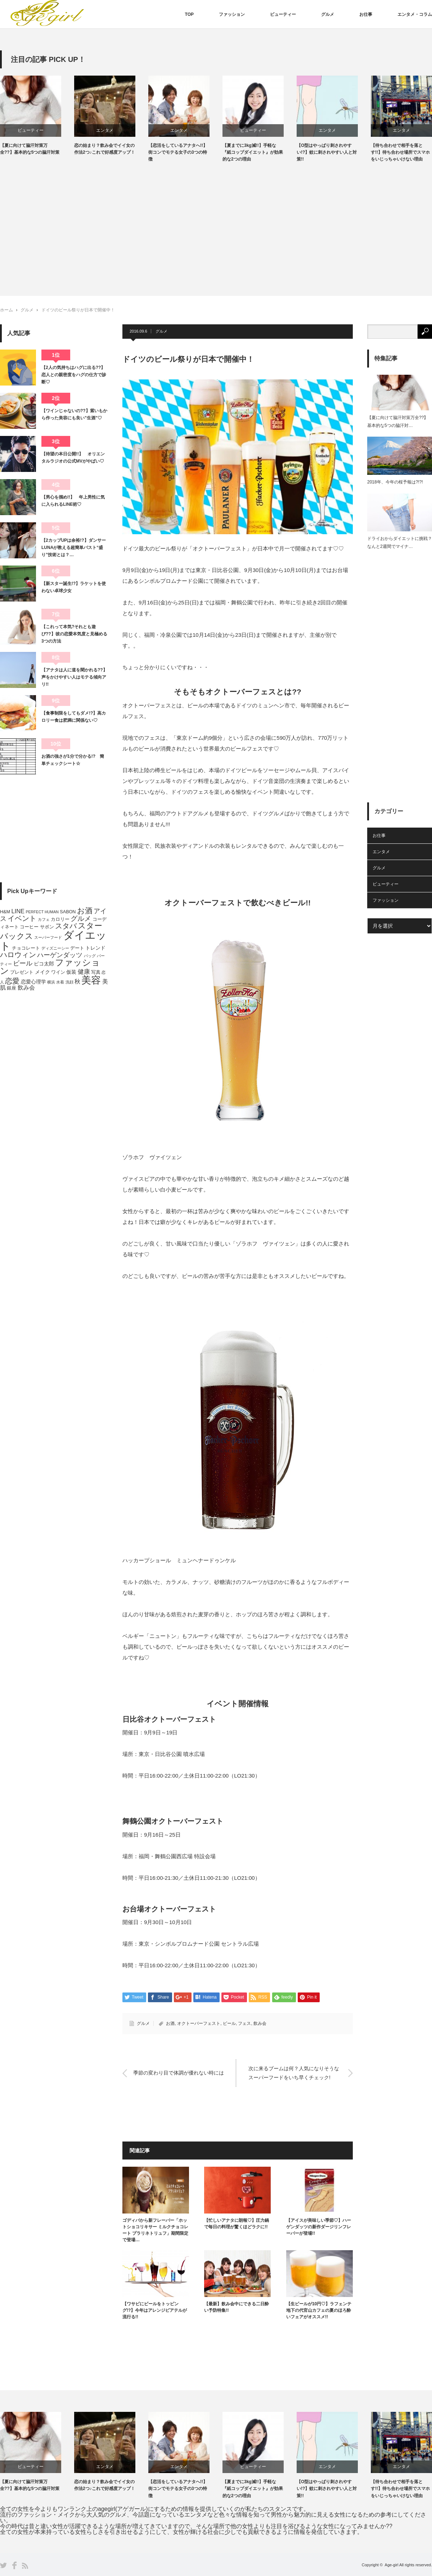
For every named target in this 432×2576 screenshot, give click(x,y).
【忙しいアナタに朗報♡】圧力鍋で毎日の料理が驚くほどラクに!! (236, 2223)
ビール (229, 2023)
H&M (5, 911)
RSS (25, 2566)
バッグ (90, 956)
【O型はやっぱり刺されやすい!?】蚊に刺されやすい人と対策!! (334, 152)
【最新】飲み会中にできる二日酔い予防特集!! (236, 2307)
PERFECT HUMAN (42, 912)
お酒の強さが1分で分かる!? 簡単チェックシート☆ (72, 760)
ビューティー (283, 14)
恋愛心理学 (33, 982)
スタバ (66, 926)
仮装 (71, 972)
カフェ (44, 919)
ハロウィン (18, 955)
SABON (68, 911)
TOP (189, 14)
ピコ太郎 (44, 964)
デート (77, 948)
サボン (47, 926)
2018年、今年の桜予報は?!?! (395, 482)
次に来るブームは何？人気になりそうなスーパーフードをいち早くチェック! (293, 2073)
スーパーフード (48, 937)
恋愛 (12, 981)
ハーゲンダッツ (59, 955)
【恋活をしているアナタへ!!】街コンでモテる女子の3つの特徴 (185, 152)
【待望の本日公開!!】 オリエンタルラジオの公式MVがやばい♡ (73, 457)
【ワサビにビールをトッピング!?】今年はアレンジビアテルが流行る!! (154, 2310)
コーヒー (29, 926)
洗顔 (69, 982)
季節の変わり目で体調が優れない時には (178, 2073)
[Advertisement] (216, 224)
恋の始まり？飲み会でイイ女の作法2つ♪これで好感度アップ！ (112, 149)
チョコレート (26, 948)
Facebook (14, 2565)
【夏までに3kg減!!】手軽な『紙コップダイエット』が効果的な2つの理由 (260, 152)
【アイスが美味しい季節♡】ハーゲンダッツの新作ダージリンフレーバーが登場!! (318, 2227)
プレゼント (21, 972)
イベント (22, 918)
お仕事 (365, 14)
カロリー (60, 919)
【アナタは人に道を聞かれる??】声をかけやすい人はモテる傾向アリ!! (74, 677)
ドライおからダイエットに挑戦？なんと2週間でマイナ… (399, 542)
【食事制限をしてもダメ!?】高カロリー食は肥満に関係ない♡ (73, 717)
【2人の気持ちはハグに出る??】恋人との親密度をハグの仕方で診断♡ (73, 375)
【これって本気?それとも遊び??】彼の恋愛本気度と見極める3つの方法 (74, 634)
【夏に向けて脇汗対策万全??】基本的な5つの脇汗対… (397, 421)
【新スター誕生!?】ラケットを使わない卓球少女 (73, 587)
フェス (244, 2023)
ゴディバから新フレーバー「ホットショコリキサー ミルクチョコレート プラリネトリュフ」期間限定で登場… (155, 2230)
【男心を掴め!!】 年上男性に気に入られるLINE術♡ (73, 501)
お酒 (170, 2023)
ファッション (232, 14)
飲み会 (259, 2023)
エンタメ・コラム (414, 14)
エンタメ (112, 130)
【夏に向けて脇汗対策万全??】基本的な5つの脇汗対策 (37, 149)
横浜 (51, 982)
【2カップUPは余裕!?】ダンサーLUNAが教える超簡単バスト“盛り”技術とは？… (73, 548)
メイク (42, 972)
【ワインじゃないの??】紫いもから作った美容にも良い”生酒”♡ (74, 414)
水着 (60, 982)
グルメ (327, 14)
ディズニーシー (55, 948)
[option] (45, 116)
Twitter (3, 2565)
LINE (17, 911)
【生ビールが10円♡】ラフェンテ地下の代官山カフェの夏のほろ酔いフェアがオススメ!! (318, 2310)
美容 (91, 980)
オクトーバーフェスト (198, 2023)
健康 (84, 971)
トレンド (95, 948)
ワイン (58, 972)
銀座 (11, 988)
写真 (95, 972)
